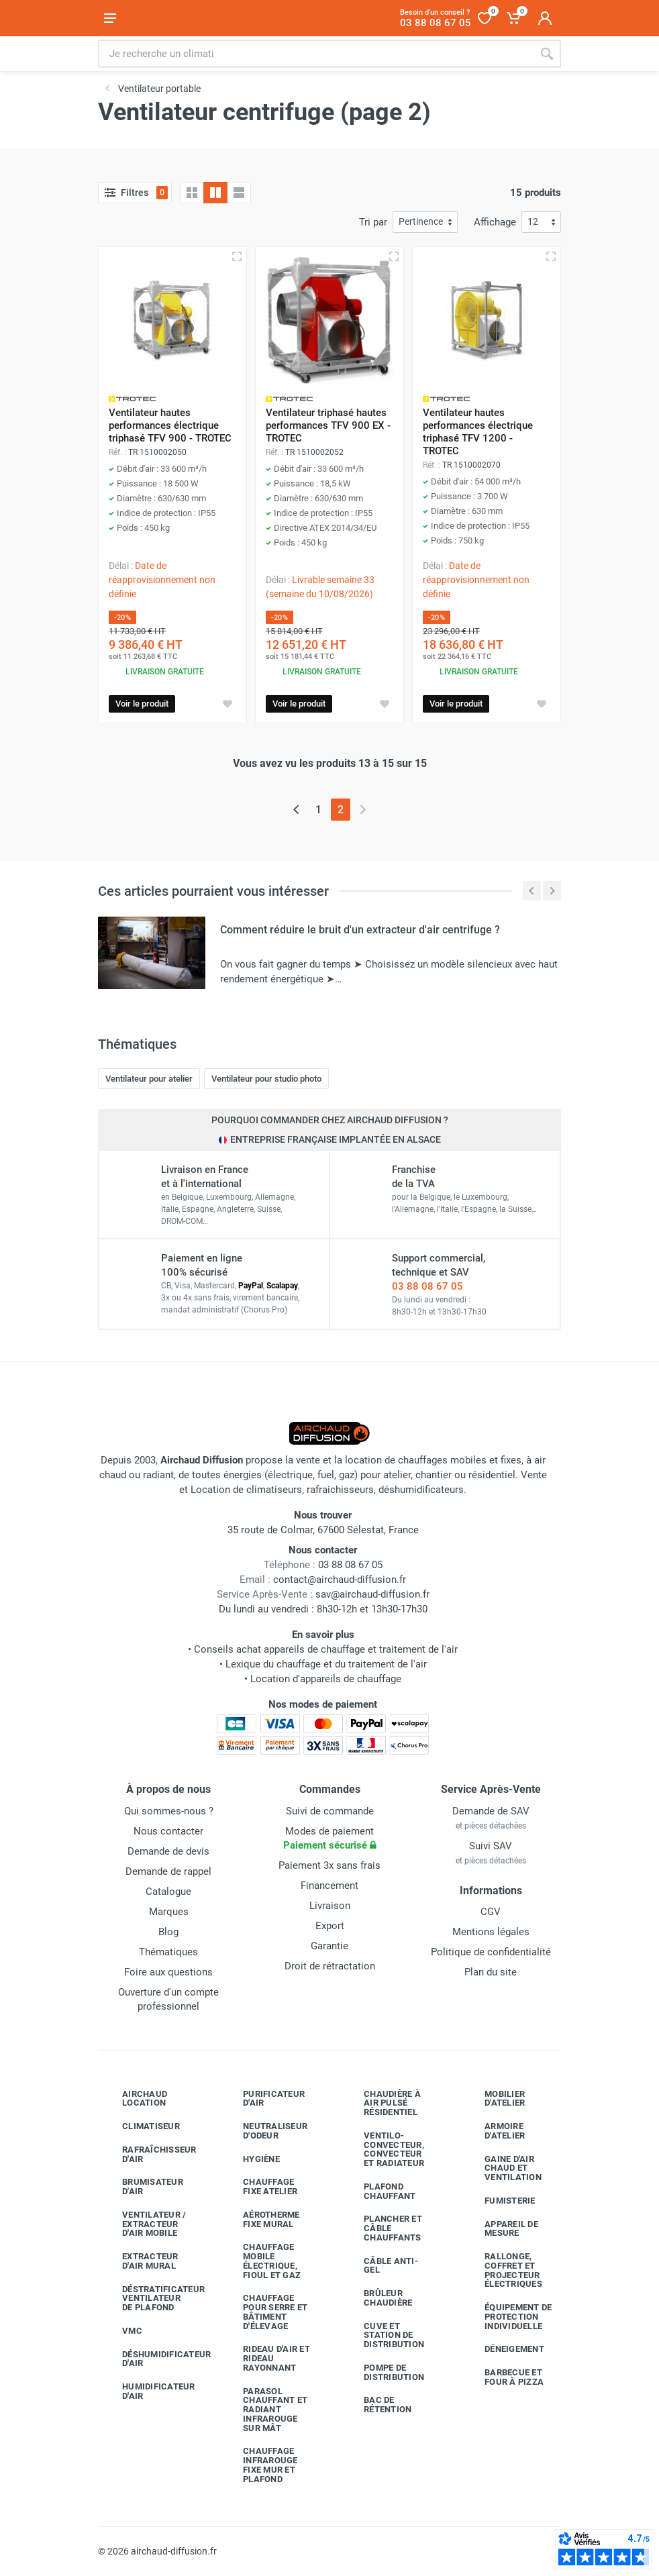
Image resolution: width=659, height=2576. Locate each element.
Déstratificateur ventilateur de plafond (150, 2298)
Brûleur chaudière (378, 2298)
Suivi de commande (330, 1811)
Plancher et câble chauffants (383, 2228)
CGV (490, 1912)
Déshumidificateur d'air (150, 2359)
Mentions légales (490, 1932)
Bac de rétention (377, 2404)
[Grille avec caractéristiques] (215, 192)
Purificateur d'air (264, 2098)
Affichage (495, 222)
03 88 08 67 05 (427, 1286)
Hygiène (251, 2158)
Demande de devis (168, 1851)
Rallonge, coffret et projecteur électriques (503, 2270)
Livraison (329, 1906)
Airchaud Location (134, 2098)
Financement (329, 1885)
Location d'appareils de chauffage (325, 1679)
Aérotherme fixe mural (261, 2219)
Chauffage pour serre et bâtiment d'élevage (265, 2311)
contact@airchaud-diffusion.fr (339, 1580)
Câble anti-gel (381, 2265)
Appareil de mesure (501, 2228)
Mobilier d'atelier (494, 2098)
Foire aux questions (168, 1972)
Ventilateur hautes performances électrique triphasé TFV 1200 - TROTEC (478, 432)
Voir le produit (141, 704)
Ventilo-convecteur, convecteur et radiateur (384, 2149)
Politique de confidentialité (491, 1952)
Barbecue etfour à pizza (504, 2377)
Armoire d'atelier (494, 2131)
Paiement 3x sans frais (329, 1865)
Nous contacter (168, 1831)
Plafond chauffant (379, 2191)
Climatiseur (141, 2126)
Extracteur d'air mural (140, 2261)
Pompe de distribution (384, 2372)
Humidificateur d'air (148, 2391)
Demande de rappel (168, 1871)
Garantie (329, 1946)
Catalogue (168, 1892)
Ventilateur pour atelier (149, 1079)
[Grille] (192, 192)
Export (329, 1926)
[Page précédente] (296, 809)
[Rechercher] (547, 54)
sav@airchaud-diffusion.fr (372, 1594)
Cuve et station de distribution (384, 2335)
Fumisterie (500, 2201)
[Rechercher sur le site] (315, 54)
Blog (168, 1932)
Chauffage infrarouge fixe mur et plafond (260, 2464)
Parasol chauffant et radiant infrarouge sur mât (265, 2409)
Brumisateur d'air (142, 2186)
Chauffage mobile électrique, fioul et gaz (262, 2260)
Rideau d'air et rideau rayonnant (266, 2358)
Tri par (373, 222)
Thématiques (168, 1952)
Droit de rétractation (330, 1966)
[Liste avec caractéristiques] (239, 192)
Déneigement (504, 2349)
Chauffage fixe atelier (260, 2186)
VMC (122, 2331)
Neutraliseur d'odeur (265, 2131)
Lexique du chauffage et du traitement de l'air (326, 1664)
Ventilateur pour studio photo (266, 1079)
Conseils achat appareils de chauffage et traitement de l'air (326, 1649)
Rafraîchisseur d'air (149, 2154)
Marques (169, 1912)
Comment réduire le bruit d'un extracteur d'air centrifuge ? (360, 929)
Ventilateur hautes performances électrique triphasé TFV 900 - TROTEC (170, 425)
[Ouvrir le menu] (110, 18)
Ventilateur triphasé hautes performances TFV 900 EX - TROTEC (328, 425)
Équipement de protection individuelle (508, 2316)
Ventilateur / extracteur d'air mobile (144, 2224)
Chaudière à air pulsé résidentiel (382, 2103)
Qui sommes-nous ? (168, 1811)
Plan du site (490, 1972)
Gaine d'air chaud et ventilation (503, 2168)
